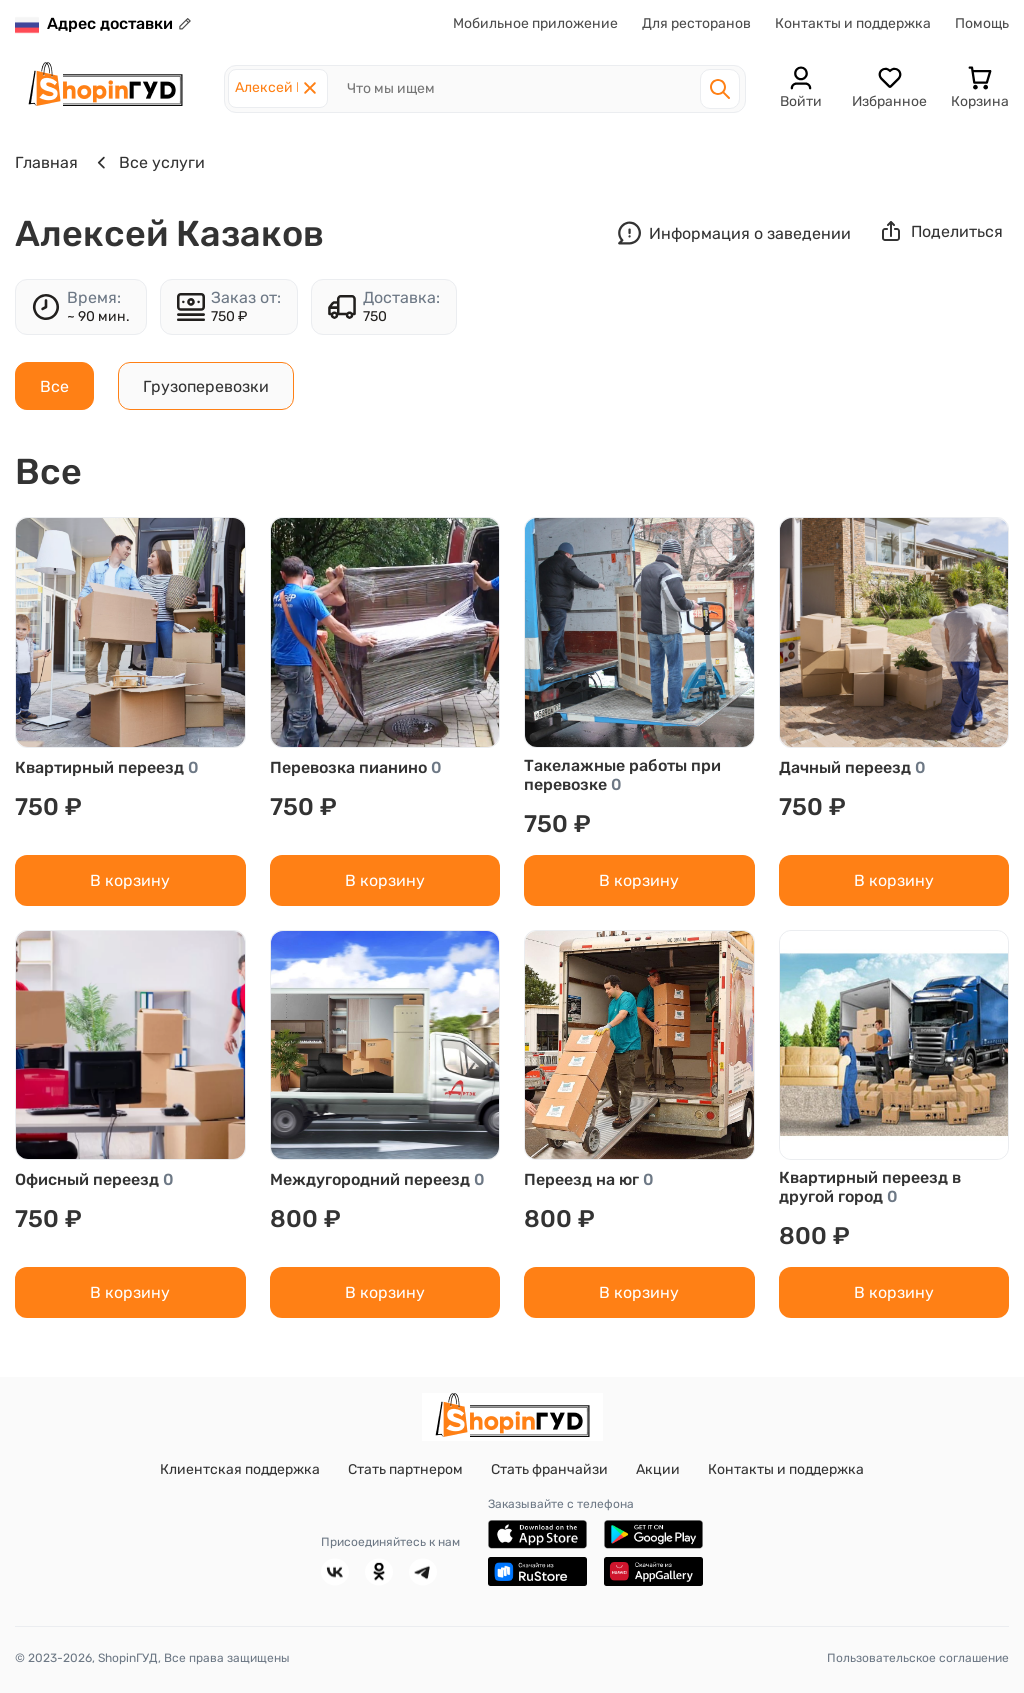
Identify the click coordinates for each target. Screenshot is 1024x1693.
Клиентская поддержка (240, 1469)
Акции (658, 1469)
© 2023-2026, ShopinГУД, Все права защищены (152, 1658)
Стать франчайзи (549, 1469)
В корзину (130, 880)
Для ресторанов (696, 24)
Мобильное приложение (535, 24)
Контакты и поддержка (853, 24)
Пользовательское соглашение (918, 1658)
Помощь (982, 24)
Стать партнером (405, 1469)
